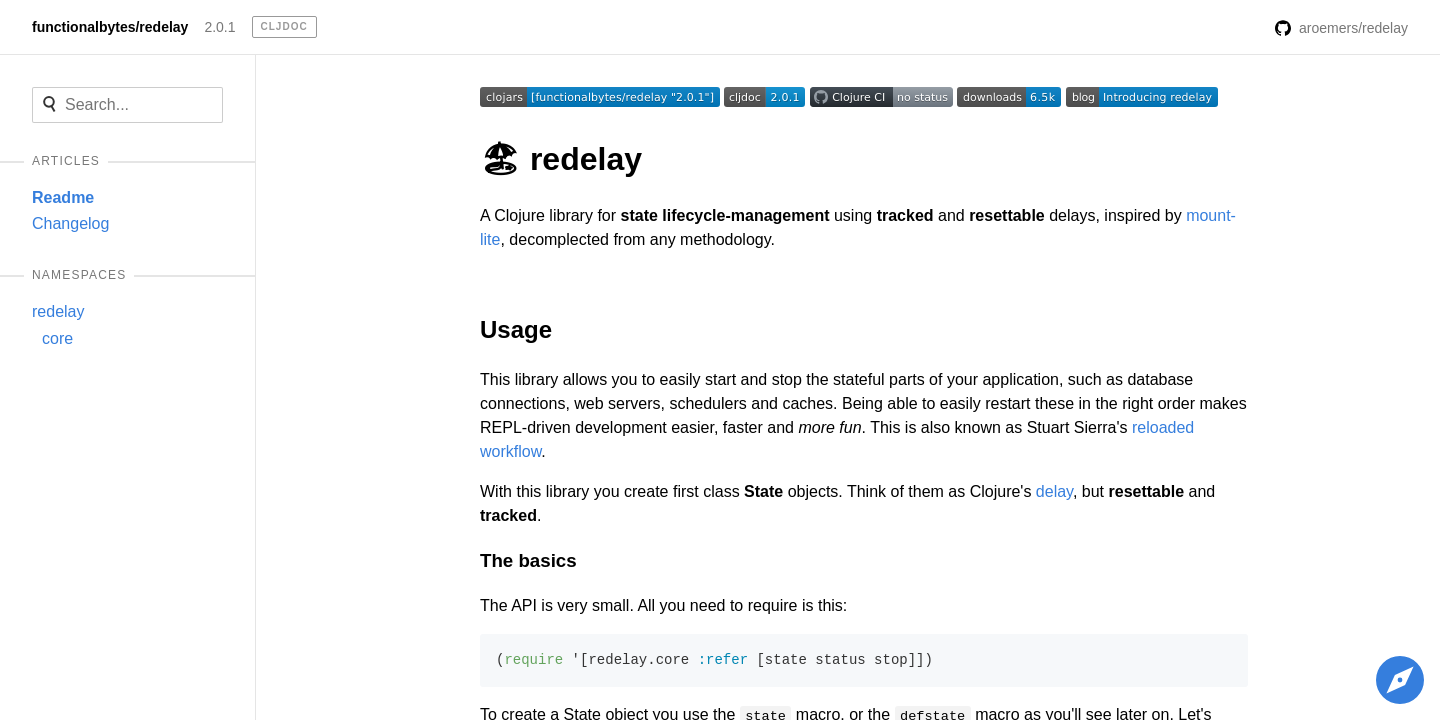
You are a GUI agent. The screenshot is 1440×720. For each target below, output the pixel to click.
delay (1054, 491)
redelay (58, 311)
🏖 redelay (561, 159)
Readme (63, 197)
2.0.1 (219, 27)
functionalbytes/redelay (110, 27)
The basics (528, 560)
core (57, 338)
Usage (516, 329)
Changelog (70, 223)
